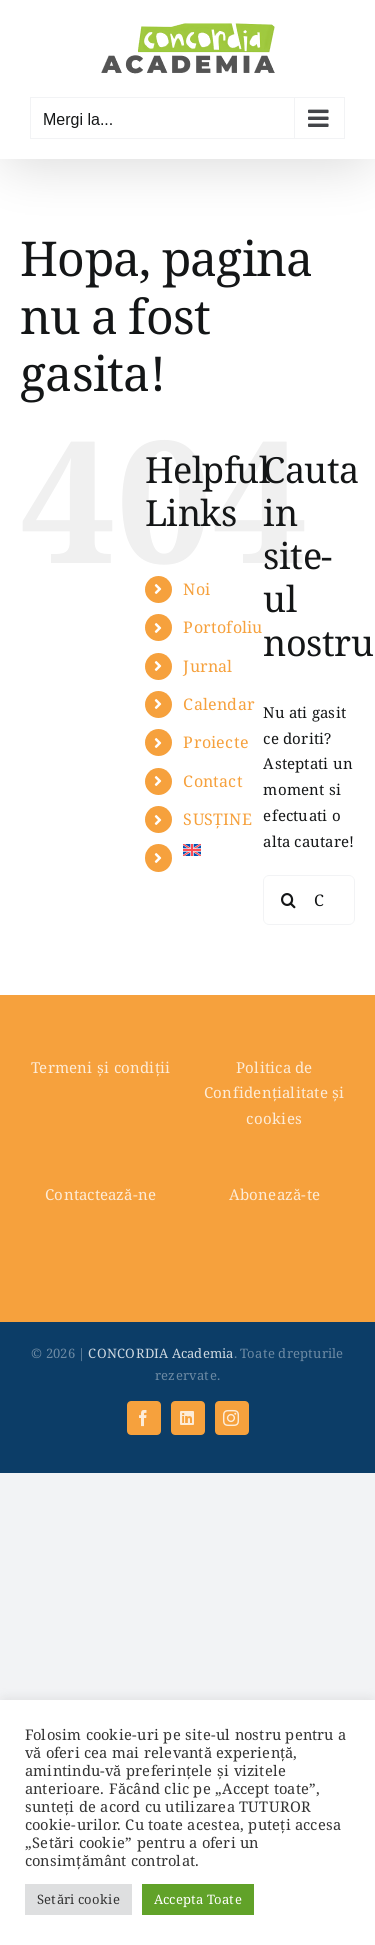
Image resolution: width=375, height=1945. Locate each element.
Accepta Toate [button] (198, 1899)
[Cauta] (288, 900)
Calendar (219, 704)
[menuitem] (208, 850)
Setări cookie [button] (78, 1899)
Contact (213, 781)
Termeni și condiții (100, 1067)
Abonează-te (274, 1194)
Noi (196, 589)
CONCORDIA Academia (160, 1353)
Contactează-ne (100, 1194)
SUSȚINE (217, 819)
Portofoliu (222, 627)
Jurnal (207, 666)
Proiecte (216, 742)
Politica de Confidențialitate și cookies (274, 1093)
